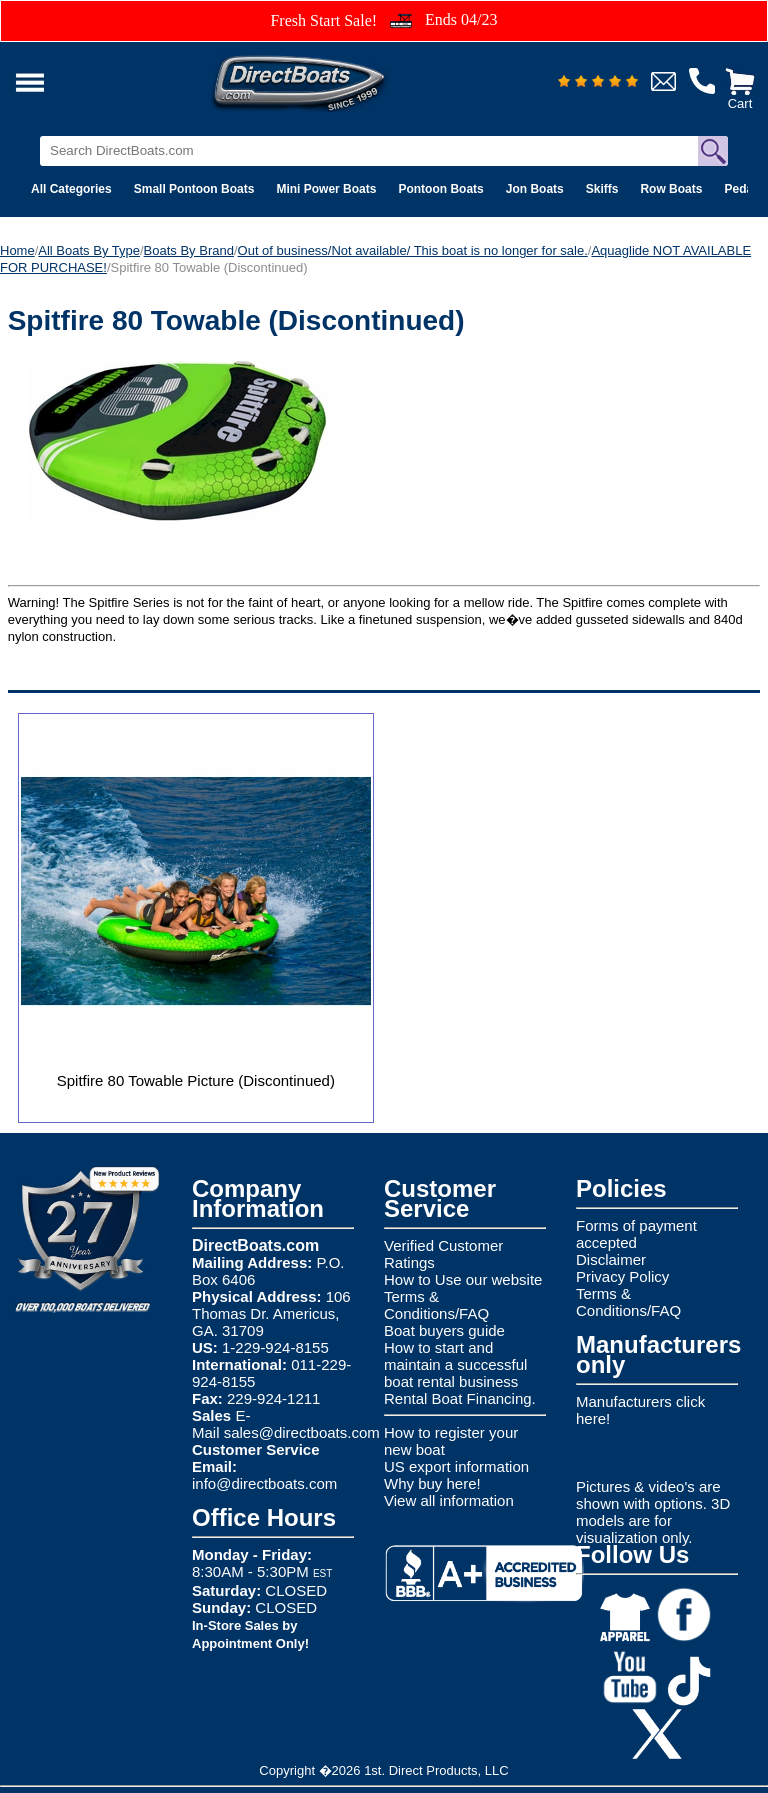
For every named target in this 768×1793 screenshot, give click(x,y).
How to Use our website (463, 1279)
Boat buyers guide (444, 1330)
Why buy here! (432, 1483)
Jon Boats (535, 189)
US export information (456, 1466)
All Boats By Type (89, 250)
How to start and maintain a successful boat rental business (455, 1364)
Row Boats (671, 189)
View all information (449, 1500)
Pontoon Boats (440, 189)
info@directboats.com (264, 1483)
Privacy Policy (622, 1276)
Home (17, 250)
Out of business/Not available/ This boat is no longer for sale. (413, 250)
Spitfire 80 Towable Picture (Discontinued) (196, 1080)
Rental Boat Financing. (460, 1398)
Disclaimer (611, 1259)
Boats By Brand (189, 250)
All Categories (71, 189)
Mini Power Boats (326, 189)
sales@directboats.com (302, 1432)
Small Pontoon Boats (194, 189)
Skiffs (602, 189)
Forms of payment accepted (636, 1234)
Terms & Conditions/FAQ (436, 1305)
